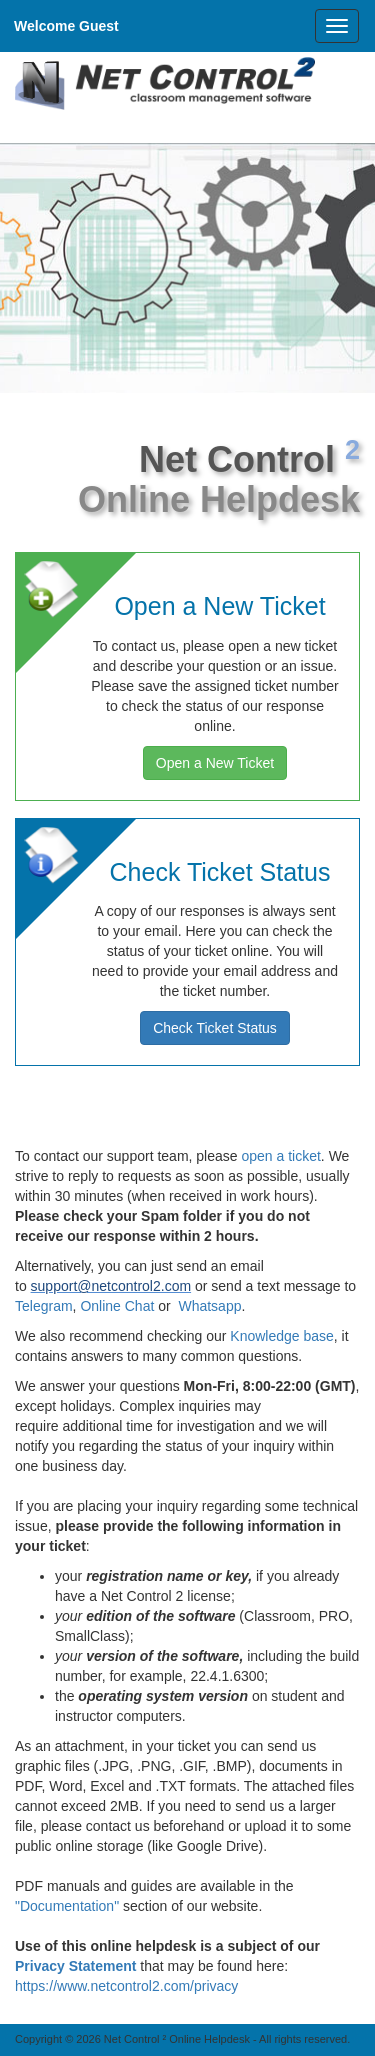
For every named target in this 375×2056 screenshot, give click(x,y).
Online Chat (117, 1306)
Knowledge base (282, 1336)
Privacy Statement (75, 1966)
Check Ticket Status (215, 1028)
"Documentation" (67, 1906)
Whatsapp (209, 1306)
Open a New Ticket (215, 763)
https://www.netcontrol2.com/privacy (126, 1986)
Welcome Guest (66, 26)
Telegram (44, 1306)
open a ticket (280, 1156)
